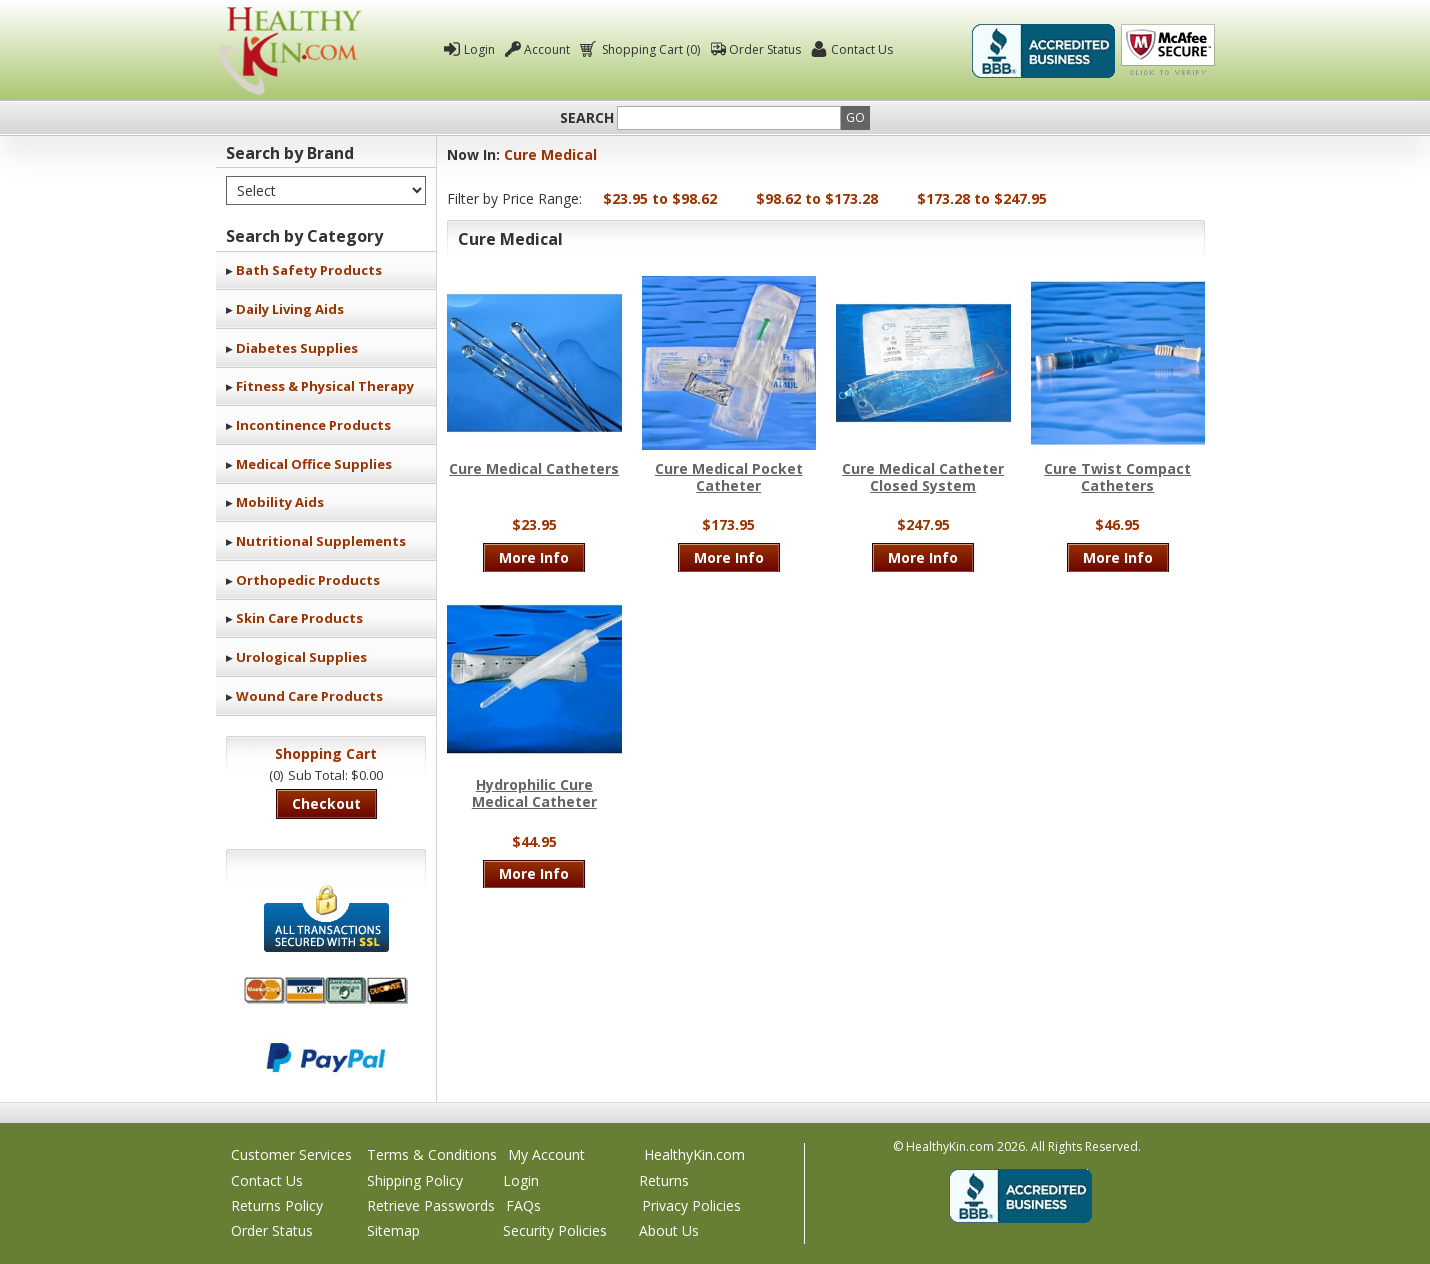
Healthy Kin (290, 50)
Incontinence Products (313, 425)
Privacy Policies (691, 1205)
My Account (546, 1154)
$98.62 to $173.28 (817, 198)
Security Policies (555, 1230)
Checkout (326, 803)
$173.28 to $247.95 (982, 198)
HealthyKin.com (694, 1154)
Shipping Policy (415, 1180)
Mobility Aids (280, 502)
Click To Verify (1168, 51)
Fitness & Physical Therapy (325, 386)
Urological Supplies (301, 657)
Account (547, 49)
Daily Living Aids (290, 309)
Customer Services (291, 1154)
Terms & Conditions (432, 1154)
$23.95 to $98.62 (660, 198)
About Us (669, 1230)
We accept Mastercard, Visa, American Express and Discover (326, 990)
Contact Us (862, 49)
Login (479, 49)
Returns (664, 1180)
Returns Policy (277, 1205)
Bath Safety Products (309, 270)
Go (855, 117)
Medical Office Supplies (314, 464)
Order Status (765, 49)
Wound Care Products (309, 696)
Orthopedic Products (308, 580)
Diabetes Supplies (297, 348)
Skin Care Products (299, 618)
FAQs (523, 1205)
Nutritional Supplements (321, 541)
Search (587, 118)
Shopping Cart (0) (649, 49)
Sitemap (393, 1230)
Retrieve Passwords (431, 1205)
